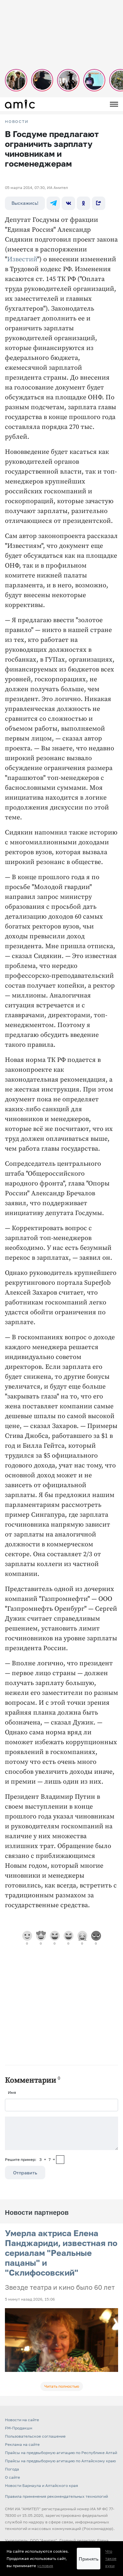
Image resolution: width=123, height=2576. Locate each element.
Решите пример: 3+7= (30, 2159)
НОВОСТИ (17, 121)
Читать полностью (61, 2386)
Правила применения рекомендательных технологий (56, 2496)
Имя (12, 2092)
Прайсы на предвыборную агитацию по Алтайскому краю (60, 2460)
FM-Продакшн (18, 2427)
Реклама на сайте (22, 2444)
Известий (22, 259)
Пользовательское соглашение (35, 2436)
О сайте (12, 2477)
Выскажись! (24, 203)
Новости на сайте (22, 2419)
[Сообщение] (61, 2133)
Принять (88, 2559)
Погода (12, 2469)
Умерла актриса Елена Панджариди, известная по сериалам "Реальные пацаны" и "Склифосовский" (61, 2253)
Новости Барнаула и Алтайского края (41, 2485)
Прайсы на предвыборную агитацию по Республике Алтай (61, 2452)
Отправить (25, 2172)
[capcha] (60, 2159)
